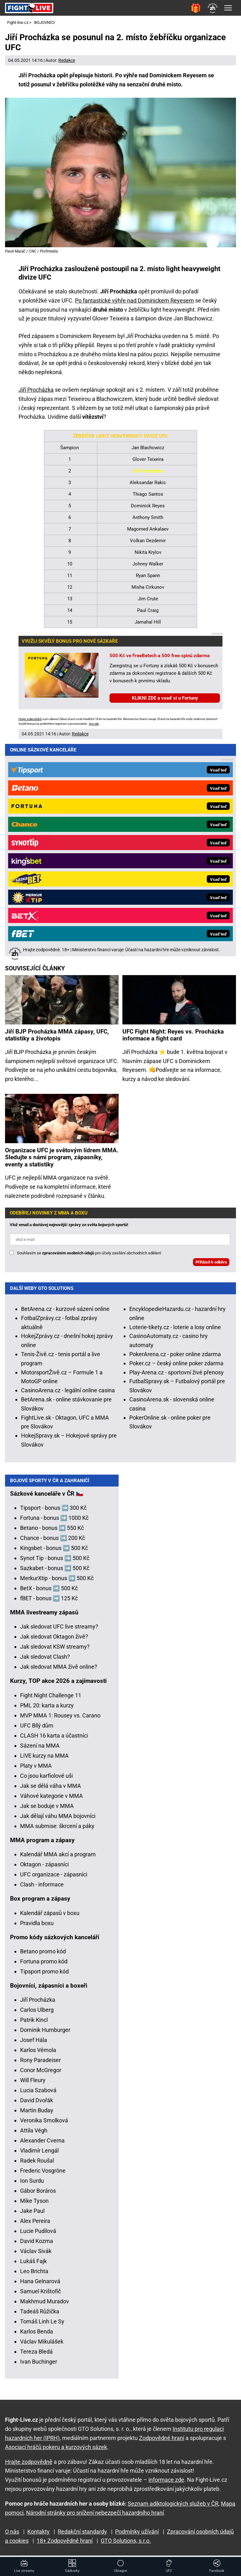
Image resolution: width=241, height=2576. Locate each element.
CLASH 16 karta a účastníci (54, 1739)
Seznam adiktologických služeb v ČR (173, 2503)
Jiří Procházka (36, 389)
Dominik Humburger (45, 2033)
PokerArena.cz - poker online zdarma (175, 1136)
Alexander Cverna (42, 2144)
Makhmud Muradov (44, 2305)
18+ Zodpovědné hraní (65, 2540)
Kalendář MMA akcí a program (58, 1858)
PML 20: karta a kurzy (47, 1709)
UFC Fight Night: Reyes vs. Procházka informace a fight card (173, 818)
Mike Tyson (34, 2204)
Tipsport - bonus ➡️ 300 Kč (53, 1511)
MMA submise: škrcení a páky (57, 1829)
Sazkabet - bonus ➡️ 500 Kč (54, 1572)
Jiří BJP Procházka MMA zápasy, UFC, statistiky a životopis (57, 818)
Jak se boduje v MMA (47, 1809)
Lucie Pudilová (38, 2234)
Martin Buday (36, 2114)
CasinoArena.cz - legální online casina (68, 1173)
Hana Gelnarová (40, 2285)
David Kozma (36, 2244)
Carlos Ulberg (37, 2013)
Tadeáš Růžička (39, 2315)
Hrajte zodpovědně (30, 719)
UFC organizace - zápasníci (53, 1878)
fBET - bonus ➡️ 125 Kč (49, 1602)
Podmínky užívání (137, 2531)
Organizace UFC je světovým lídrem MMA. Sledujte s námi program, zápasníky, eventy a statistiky (62, 940)
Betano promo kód (43, 1955)
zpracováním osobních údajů (68, 1035)
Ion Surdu (32, 2184)
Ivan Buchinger (38, 2365)
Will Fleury (33, 2084)
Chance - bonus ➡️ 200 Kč (52, 1541)
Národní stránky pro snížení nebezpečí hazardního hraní (95, 2512)
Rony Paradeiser (40, 2063)
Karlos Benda (36, 2335)
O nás (12, 2531)
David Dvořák (36, 2104)
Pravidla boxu (37, 1927)
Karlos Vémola (38, 2053)
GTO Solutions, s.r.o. (126, 2540)
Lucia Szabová (38, 2094)
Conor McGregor (40, 2074)
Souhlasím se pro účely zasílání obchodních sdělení (89, 1035)
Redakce (66, 60)
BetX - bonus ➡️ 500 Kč (49, 1592)
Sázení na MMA (40, 1749)
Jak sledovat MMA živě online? (58, 1670)
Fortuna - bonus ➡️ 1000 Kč (54, 1521)
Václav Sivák (35, 2254)
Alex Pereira (35, 2224)
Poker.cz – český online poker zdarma (176, 1146)
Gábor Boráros (38, 2194)
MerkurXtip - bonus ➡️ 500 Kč (57, 1582)
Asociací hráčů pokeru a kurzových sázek (56, 2447)
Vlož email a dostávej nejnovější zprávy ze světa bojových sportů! (69, 1007)
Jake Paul (32, 2214)
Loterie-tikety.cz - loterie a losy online (175, 1109)
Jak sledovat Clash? (45, 1660)
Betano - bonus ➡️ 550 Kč (52, 1531)
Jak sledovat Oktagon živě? (54, 1640)
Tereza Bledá (36, 2355)
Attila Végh (33, 2134)
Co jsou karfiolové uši (46, 1779)
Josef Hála (33, 2043)
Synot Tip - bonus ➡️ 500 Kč (54, 1561)
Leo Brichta (34, 2275)
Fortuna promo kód (43, 1965)
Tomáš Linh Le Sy (42, 2325)
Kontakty (38, 2531)
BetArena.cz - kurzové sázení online (65, 1091)
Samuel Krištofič (40, 2295)
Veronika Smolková (44, 2124)
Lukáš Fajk (33, 2265)
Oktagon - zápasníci (44, 1868)
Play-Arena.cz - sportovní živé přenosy (176, 1155)
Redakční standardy (82, 2531)
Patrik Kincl (34, 2023)
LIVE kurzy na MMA (44, 1759)
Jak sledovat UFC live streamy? (59, 1630)
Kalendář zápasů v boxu (49, 1916)
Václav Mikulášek (41, 2345)
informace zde (166, 2479)
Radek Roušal (37, 2164)
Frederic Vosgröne (43, 2174)
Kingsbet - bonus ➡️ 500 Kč (54, 1551)
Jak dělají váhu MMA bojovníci (57, 1819)
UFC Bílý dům (36, 1729)
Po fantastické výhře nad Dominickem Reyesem (134, 300)
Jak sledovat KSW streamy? (55, 1650)
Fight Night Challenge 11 (50, 1699)
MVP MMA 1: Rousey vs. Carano (60, 1719)
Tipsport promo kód (44, 1975)
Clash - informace (42, 1888)
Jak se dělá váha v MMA (50, 1789)
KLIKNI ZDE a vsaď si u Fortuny (165, 698)
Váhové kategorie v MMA (51, 1799)
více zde (94, 723)
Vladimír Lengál (39, 2154)
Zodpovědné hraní (161, 2438)
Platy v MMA (36, 1769)
